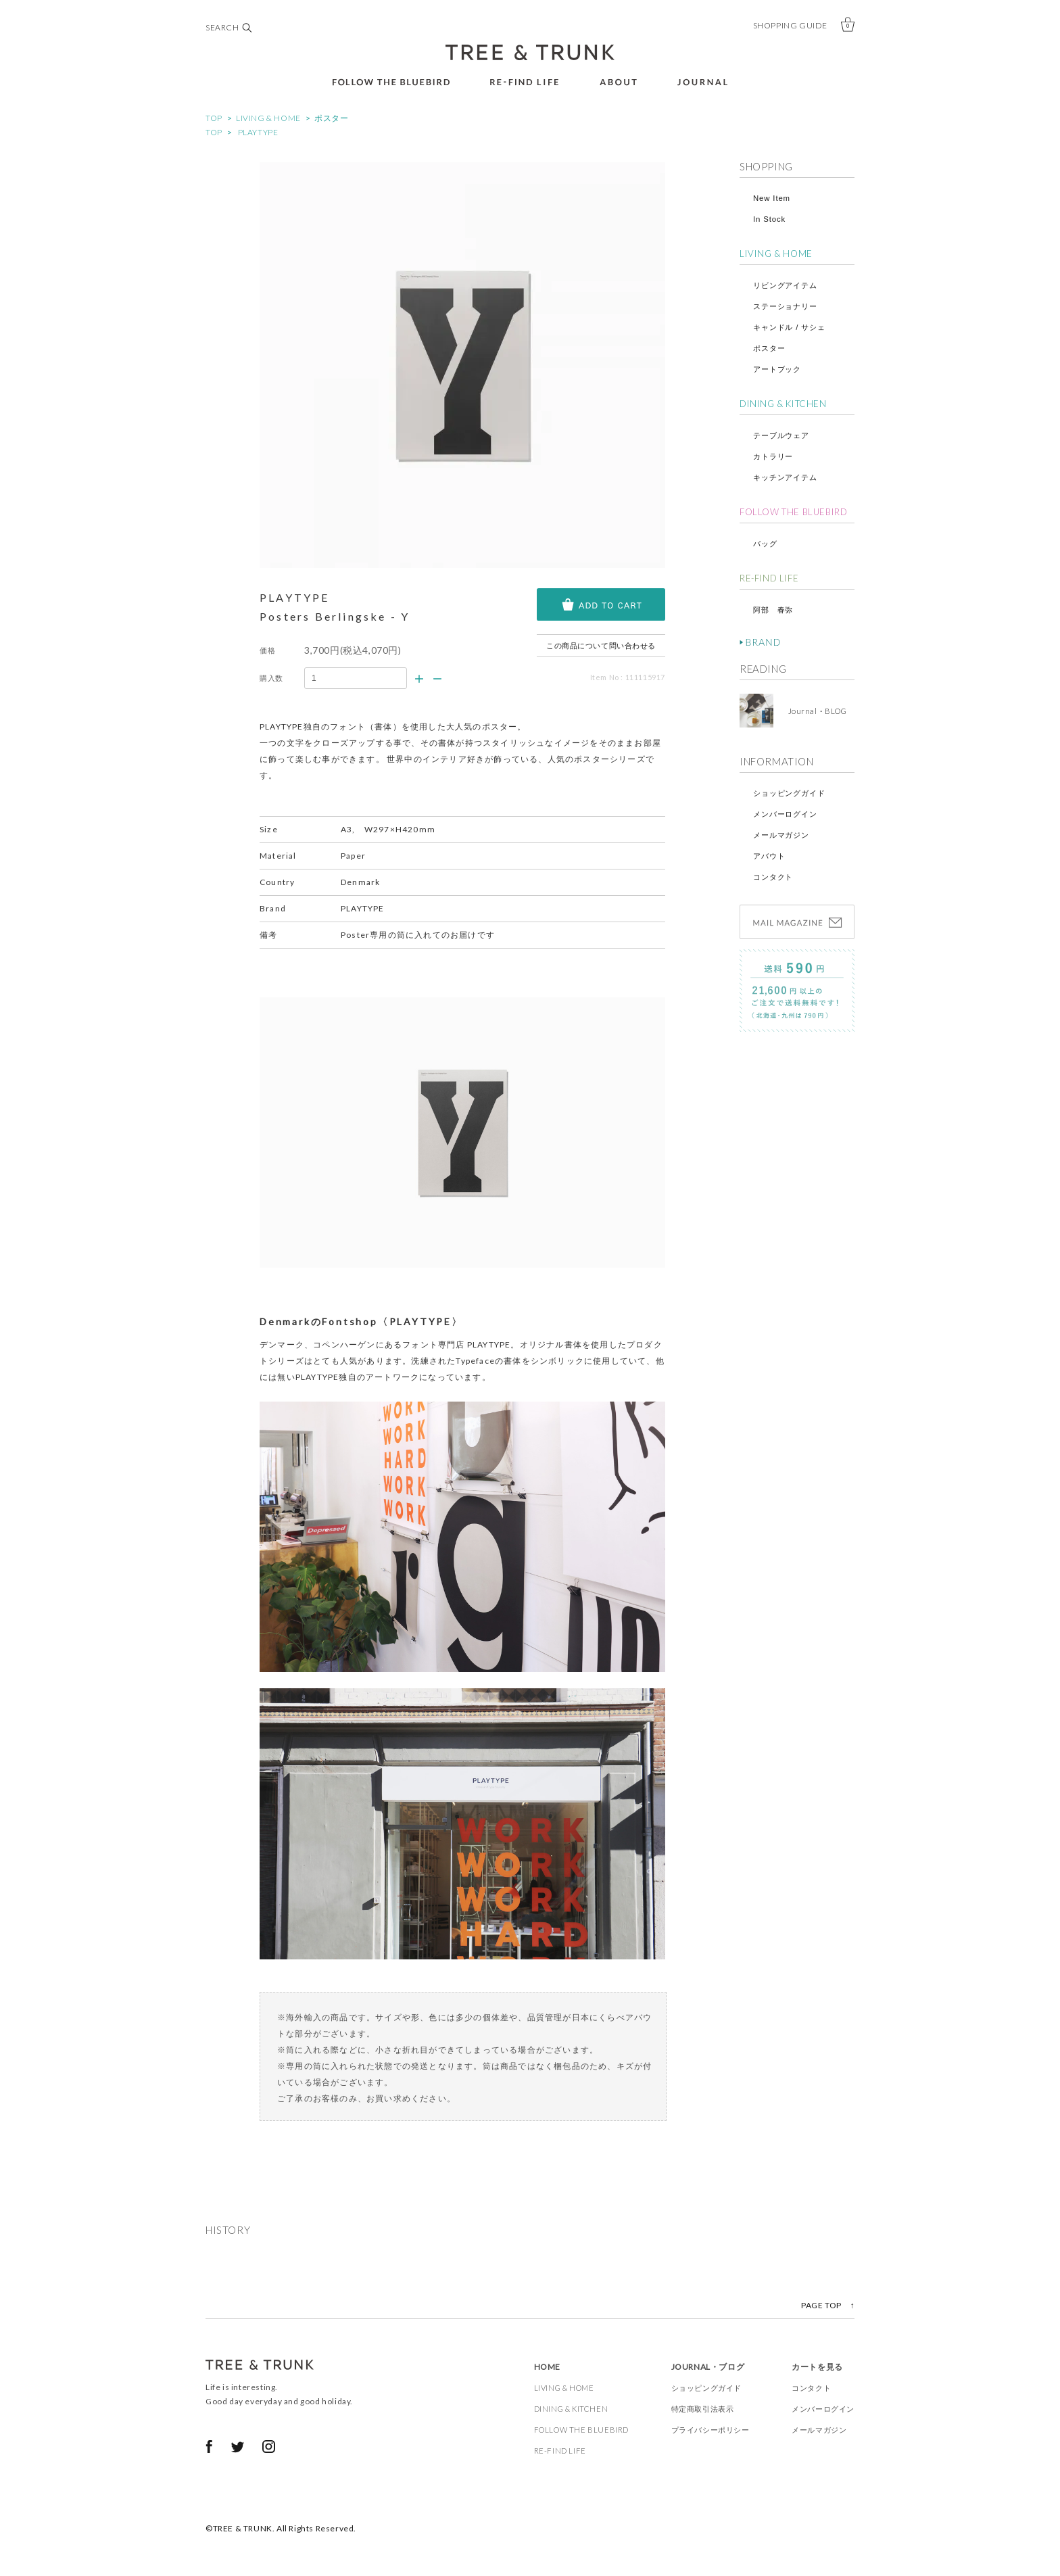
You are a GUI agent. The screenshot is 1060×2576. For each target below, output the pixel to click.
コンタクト (773, 877)
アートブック (777, 369)
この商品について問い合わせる (601, 645)
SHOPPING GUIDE (790, 25)
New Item (771, 198)
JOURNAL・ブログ (708, 2367)
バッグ (765, 544)
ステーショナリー (785, 306)
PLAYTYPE (258, 132)
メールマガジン (781, 835)
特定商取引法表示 (702, 2408)
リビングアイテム (785, 285)
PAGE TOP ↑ (827, 2305)
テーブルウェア (781, 435)
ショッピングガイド (789, 793)
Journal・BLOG (813, 711)
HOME (547, 2367)
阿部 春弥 (773, 610)
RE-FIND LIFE (769, 578)
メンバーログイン (785, 814)
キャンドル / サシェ (789, 327)
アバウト (769, 856)
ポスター (331, 118)
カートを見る (817, 2367)
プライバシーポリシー (710, 2429)
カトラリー (773, 456)
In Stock (769, 219)
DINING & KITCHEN (783, 403)
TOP (214, 118)
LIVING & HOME (268, 118)
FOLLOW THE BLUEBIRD (793, 511)
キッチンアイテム (785, 477)
